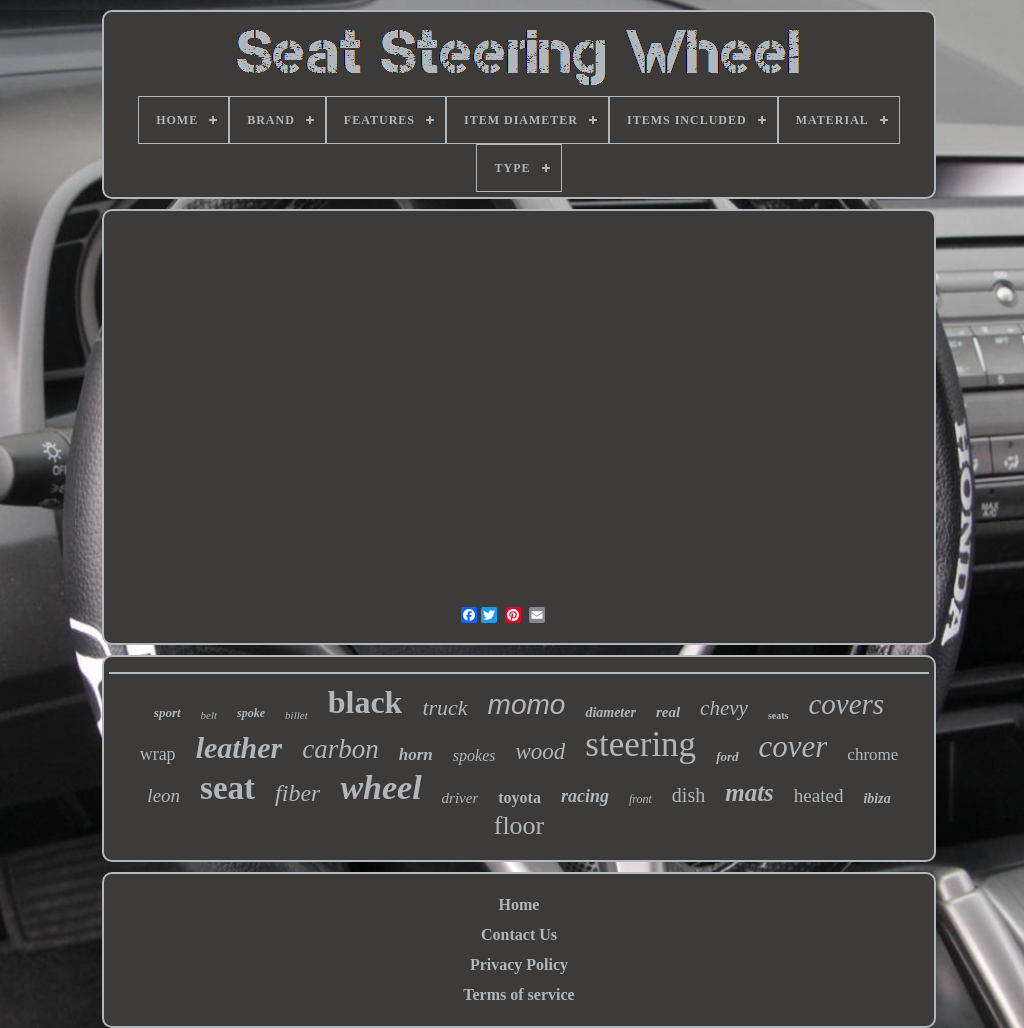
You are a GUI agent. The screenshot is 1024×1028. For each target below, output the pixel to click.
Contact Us (519, 934)
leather (239, 747)
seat (227, 788)
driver (460, 798)
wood (540, 751)
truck (444, 707)
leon (163, 795)
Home (519, 904)
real (668, 712)
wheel (380, 787)
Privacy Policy (519, 964)
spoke (251, 713)
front (640, 799)
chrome (872, 754)
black (365, 702)
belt (209, 715)
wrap (158, 754)
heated (819, 795)
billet (296, 715)
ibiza (876, 798)
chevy (724, 708)
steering (640, 744)
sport (167, 712)
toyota (519, 797)
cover (793, 746)
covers (846, 704)
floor (519, 825)
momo (527, 704)
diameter (610, 712)
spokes (474, 755)
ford (727, 756)
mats (749, 792)
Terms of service (518, 994)
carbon (340, 749)
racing (585, 796)
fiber (297, 793)
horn (416, 754)
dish (688, 795)
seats (778, 715)
